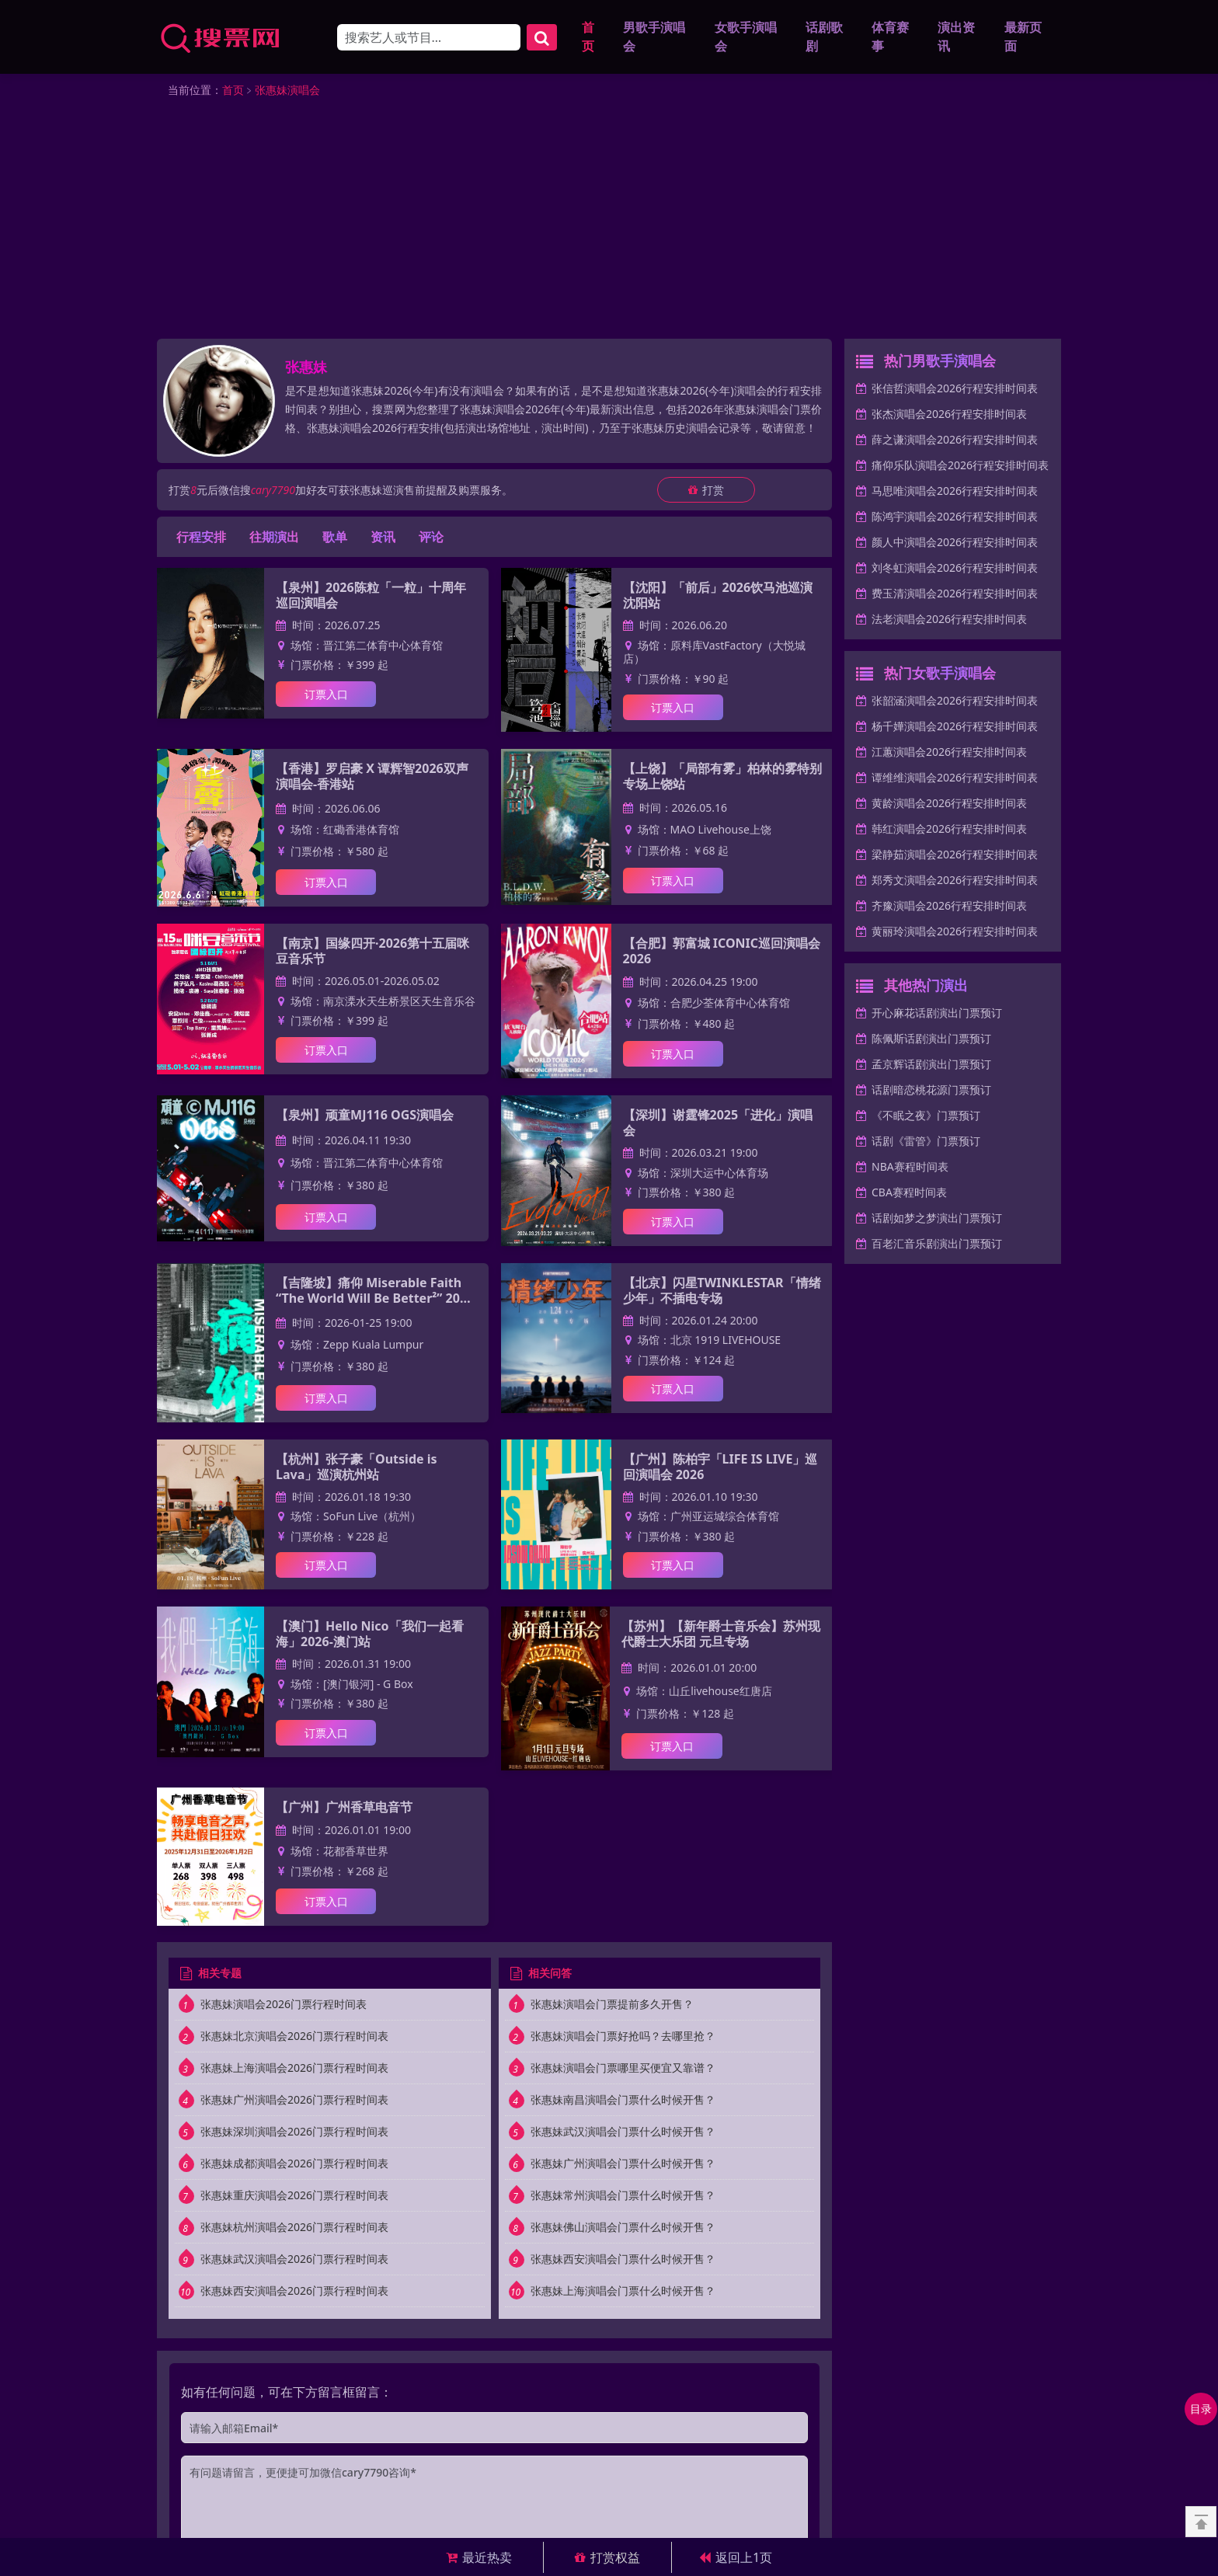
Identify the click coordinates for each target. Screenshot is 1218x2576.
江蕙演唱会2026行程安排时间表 (949, 754)
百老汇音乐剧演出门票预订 (937, 1245)
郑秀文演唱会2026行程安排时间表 (955, 882)
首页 (588, 37)
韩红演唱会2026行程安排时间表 (949, 830)
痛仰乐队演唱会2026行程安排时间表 (960, 467)
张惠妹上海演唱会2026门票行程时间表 (294, 2070)
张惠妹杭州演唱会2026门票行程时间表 (294, 2229)
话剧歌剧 (824, 37)
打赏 (706, 492)
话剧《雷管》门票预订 (926, 1143)
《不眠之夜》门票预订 (926, 1117)
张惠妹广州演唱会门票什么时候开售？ (623, 2165)
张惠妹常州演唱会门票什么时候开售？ (623, 2197)
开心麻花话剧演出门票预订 (937, 1015)
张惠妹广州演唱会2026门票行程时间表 (294, 2101)
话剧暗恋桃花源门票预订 (931, 1091)
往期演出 (274, 539)
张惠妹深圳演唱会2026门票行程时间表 (294, 2133)
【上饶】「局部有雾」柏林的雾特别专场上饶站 (722, 778)
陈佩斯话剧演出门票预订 (931, 1040)
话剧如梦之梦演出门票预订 (937, 1220)
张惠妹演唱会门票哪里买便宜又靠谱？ (623, 2070)
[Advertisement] (609, 224)
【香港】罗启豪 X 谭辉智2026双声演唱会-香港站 (372, 778)
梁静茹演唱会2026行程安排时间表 (955, 856)
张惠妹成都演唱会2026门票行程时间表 (294, 2165)
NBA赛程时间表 (910, 1168)
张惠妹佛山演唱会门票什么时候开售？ (623, 2229)
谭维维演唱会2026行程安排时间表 (955, 779)
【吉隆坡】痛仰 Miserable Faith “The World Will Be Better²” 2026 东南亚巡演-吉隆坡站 (375, 1291)
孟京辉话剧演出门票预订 (931, 1066)
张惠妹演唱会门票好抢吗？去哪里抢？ (623, 2038)
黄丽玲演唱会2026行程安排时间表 (955, 933)
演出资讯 (956, 37)
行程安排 (201, 539)
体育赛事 (890, 37)
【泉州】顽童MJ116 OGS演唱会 (365, 1117)
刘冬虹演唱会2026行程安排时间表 (955, 569)
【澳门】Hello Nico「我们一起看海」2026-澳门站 (370, 1636)
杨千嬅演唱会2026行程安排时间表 (955, 728)
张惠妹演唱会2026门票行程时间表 (283, 2006)
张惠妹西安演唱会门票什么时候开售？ (623, 2261)
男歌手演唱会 (654, 37)
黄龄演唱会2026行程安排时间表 (949, 805)
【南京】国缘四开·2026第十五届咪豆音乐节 (372, 953)
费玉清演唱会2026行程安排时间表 (955, 595)
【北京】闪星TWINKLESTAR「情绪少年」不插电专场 (722, 1291)
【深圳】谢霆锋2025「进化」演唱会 (718, 1124)
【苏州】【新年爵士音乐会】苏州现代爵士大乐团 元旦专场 (720, 1636)
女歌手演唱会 (746, 37)
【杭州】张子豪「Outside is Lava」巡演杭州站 (356, 1469)
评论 (431, 539)
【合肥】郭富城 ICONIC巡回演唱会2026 (722, 953)
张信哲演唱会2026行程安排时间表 (955, 390)
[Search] (428, 38)
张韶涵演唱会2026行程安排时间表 (955, 702)
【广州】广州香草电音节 (344, 1809)
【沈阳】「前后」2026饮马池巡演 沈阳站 (718, 597)
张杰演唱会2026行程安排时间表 (949, 416)
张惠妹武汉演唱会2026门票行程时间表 (294, 2261)
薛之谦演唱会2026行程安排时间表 (955, 441)
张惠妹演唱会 (287, 92)
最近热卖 (479, 2557)
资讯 (383, 539)
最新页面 (1023, 37)
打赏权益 (607, 2557)
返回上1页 (735, 2557)
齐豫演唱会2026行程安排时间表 (949, 907)
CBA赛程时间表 (909, 1194)
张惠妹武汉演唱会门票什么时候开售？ (623, 2133)
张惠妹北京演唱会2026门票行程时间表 (294, 2038)
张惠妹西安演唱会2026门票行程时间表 (294, 2292)
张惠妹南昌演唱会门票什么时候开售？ (623, 2101)
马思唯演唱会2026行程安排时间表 (955, 493)
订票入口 (326, 696)
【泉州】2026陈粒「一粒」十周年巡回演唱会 (371, 597)
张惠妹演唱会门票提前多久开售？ (612, 2006)
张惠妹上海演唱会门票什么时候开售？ (623, 2292)
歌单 (334, 539)
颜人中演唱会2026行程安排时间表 (955, 544)
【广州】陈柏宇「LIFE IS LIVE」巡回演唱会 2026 (720, 1469)
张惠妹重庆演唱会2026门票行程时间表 (294, 2197)
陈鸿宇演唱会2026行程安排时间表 (955, 518)
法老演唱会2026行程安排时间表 (949, 621)
